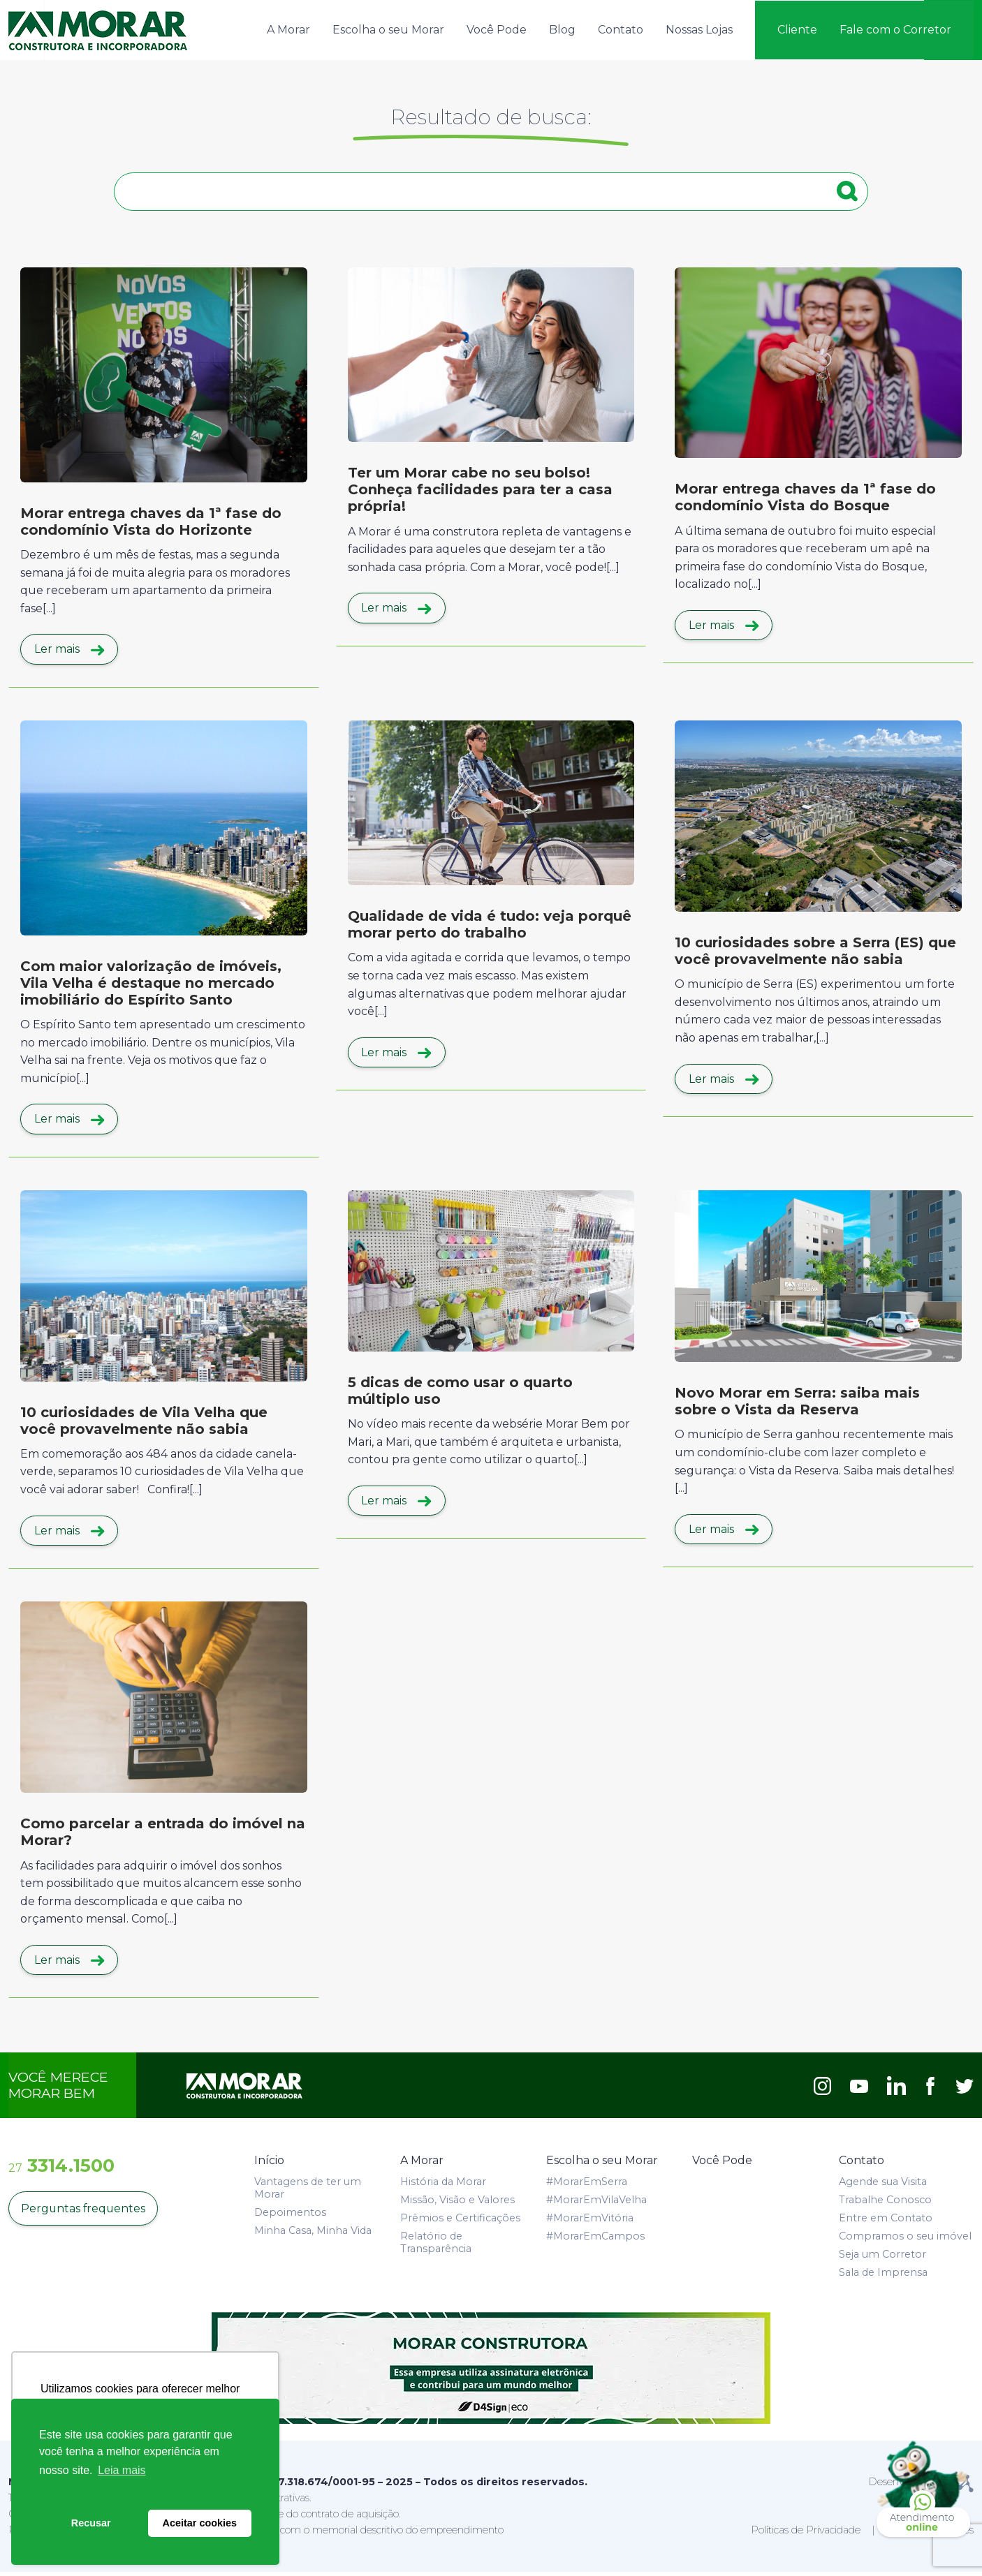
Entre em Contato (885, 2222)
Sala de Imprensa (883, 2276)
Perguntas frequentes (83, 2212)
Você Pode (497, 29)
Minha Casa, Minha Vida (313, 2234)
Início (269, 2164)
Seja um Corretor (882, 2258)
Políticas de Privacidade (805, 2533)
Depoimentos (290, 2216)
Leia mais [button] (121, 2470)
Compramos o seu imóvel (905, 2240)
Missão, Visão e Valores (457, 2204)
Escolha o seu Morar (388, 29)
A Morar (288, 29)
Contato (620, 29)
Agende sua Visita (883, 2185)
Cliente (797, 29)
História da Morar (443, 2185)
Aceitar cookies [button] (200, 2523)
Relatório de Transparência (435, 2246)
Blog (562, 29)
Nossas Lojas (699, 29)
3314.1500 (61, 2169)
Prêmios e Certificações (460, 2222)
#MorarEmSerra (586, 2185)
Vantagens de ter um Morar (307, 2192)
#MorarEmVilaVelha (596, 2204)
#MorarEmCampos (595, 2240)
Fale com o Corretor (895, 29)
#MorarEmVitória (589, 2222)
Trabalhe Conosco (885, 2204)
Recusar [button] (91, 2523)
